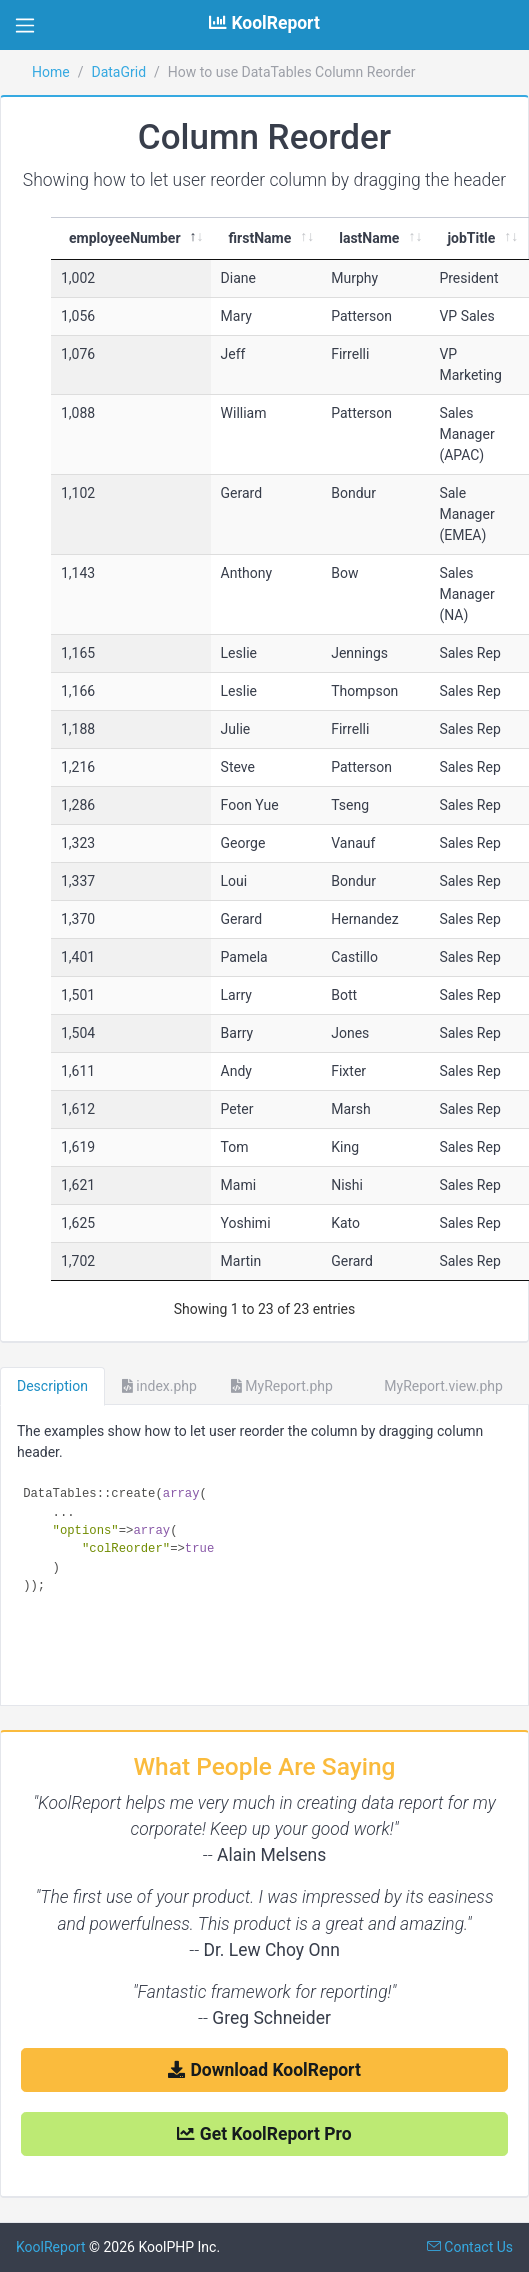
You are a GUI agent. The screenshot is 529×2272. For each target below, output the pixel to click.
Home (51, 72)
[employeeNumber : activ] (131, 239)
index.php (159, 1386)
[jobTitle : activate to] (477, 239)
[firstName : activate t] (266, 239)
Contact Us (470, 2247)
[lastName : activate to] (375, 239)
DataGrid (118, 72)
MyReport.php (282, 1386)
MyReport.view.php (435, 1386)
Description (52, 1386)
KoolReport (51, 2247)
